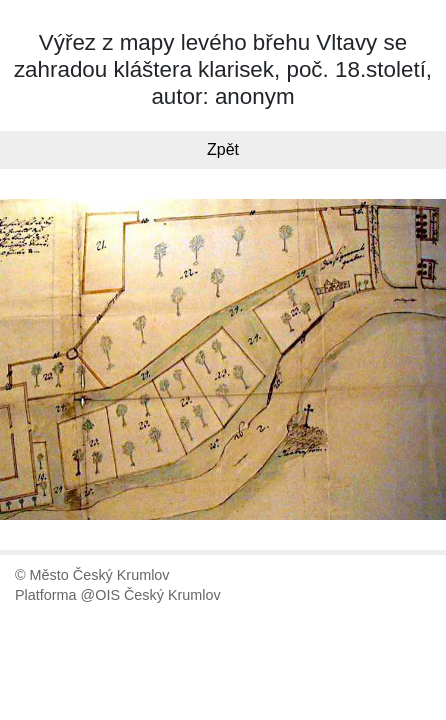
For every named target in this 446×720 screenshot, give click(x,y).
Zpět (223, 149)
